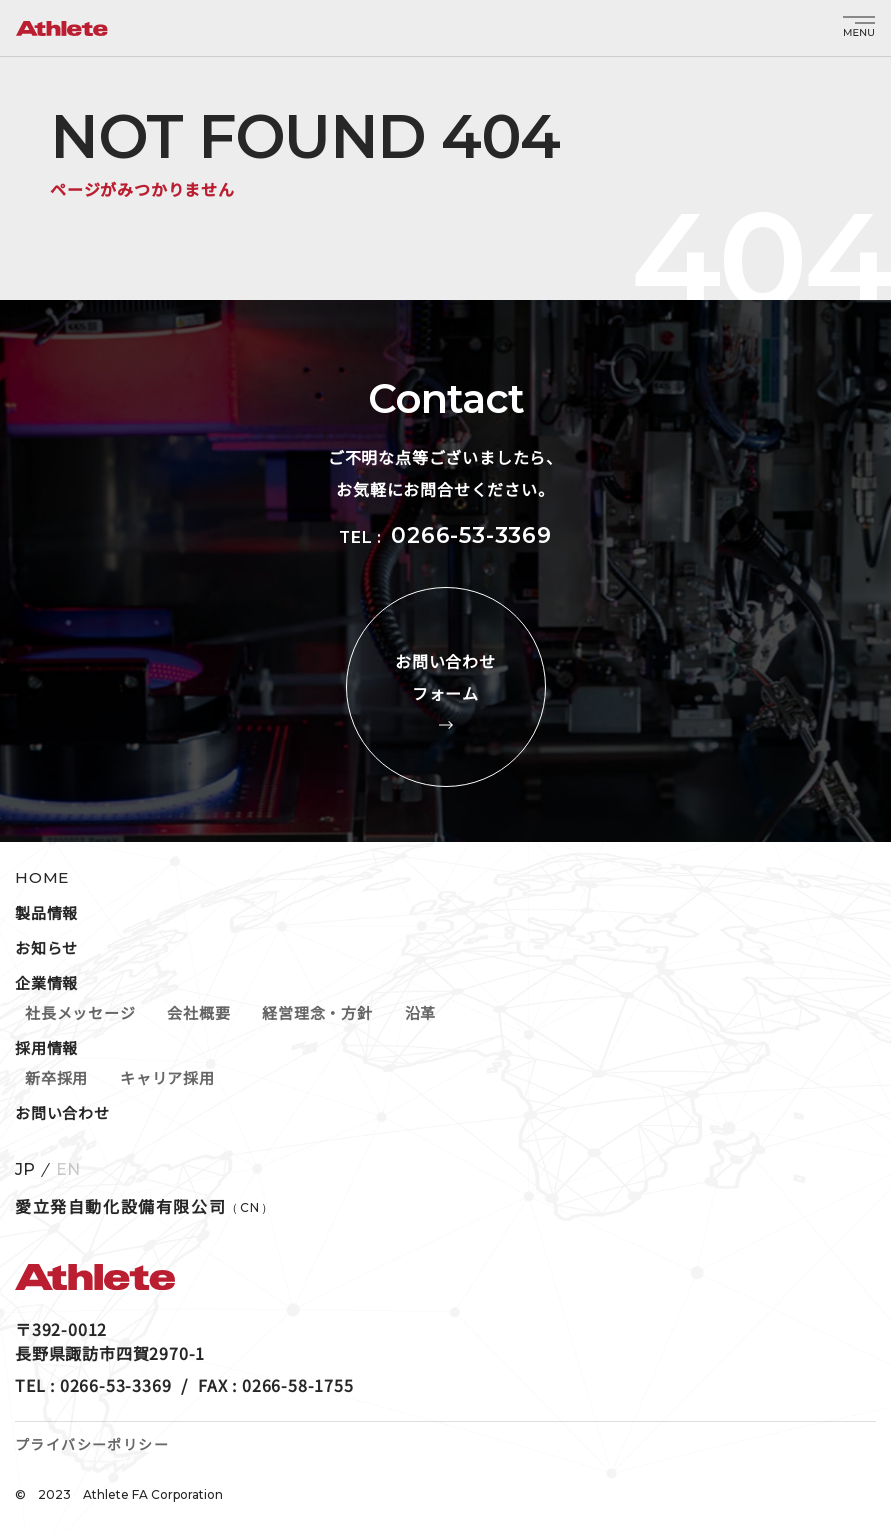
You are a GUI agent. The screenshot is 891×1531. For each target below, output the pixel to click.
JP (25, 1170)
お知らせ (46, 947)
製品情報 (46, 912)
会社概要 (198, 1012)
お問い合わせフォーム (446, 687)
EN (68, 1170)
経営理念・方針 (317, 1012)
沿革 (421, 1012)
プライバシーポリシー (92, 1444)
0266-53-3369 (471, 535)
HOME (42, 877)
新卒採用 (56, 1077)
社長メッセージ (80, 1012)
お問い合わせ (62, 1112)
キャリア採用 (167, 1077)
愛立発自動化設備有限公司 (145, 1206)
